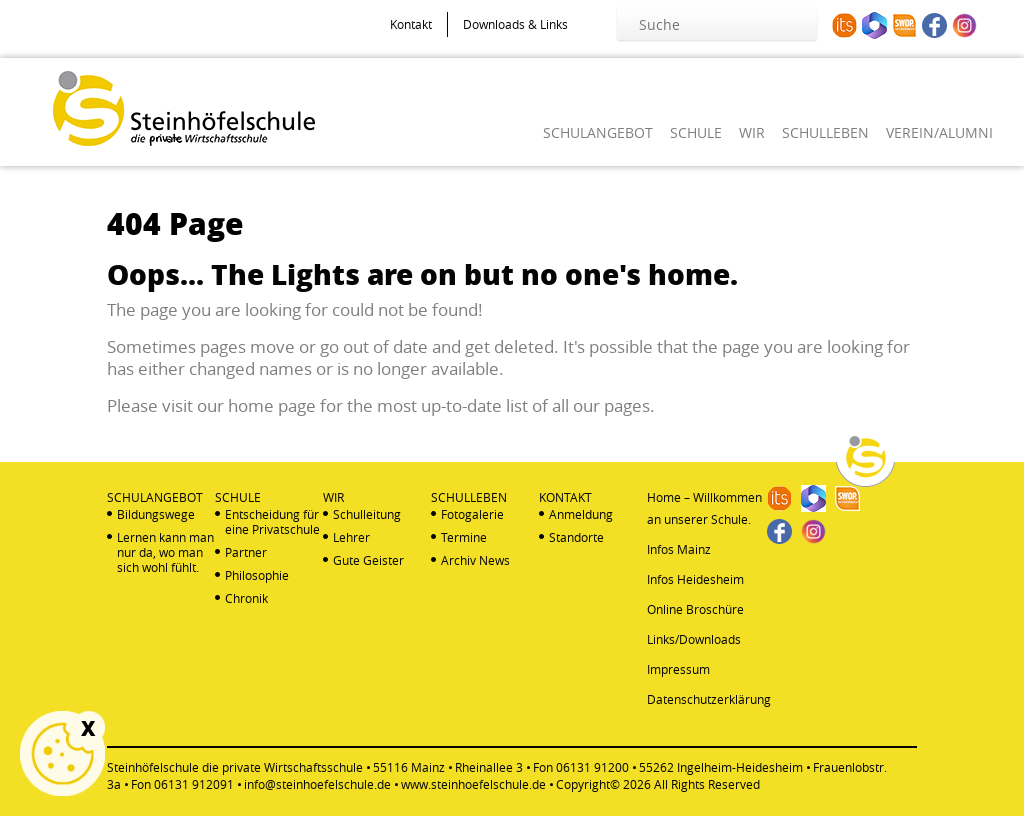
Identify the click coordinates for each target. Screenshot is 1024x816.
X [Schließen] (88, 727)
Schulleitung (367, 514)
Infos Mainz (679, 549)
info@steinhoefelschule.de (317, 784)
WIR (752, 132)
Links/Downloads (694, 639)
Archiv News (475, 560)
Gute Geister (368, 560)
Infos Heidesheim (695, 579)
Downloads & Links (515, 24)
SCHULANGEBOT (598, 132)
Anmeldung (581, 514)
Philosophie (257, 575)
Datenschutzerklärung (709, 699)
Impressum (678, 669)
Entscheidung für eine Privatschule (272, 522)
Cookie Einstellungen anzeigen (62, 753)
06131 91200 (592, 767)
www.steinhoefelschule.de (473, 784)
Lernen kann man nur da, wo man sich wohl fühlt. (165, 552)
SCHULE (696, 132)
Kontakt (411, 24)
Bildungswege (156, 514)
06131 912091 (194, 784)
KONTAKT (565, 497)
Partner (246, 552)
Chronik (246, 598)
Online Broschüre (695, 609)
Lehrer (351, 537)
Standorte (576, 537)
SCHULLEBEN (825, 132)
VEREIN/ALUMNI (939, 132)
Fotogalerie (472, 514)
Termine (464, 537)
